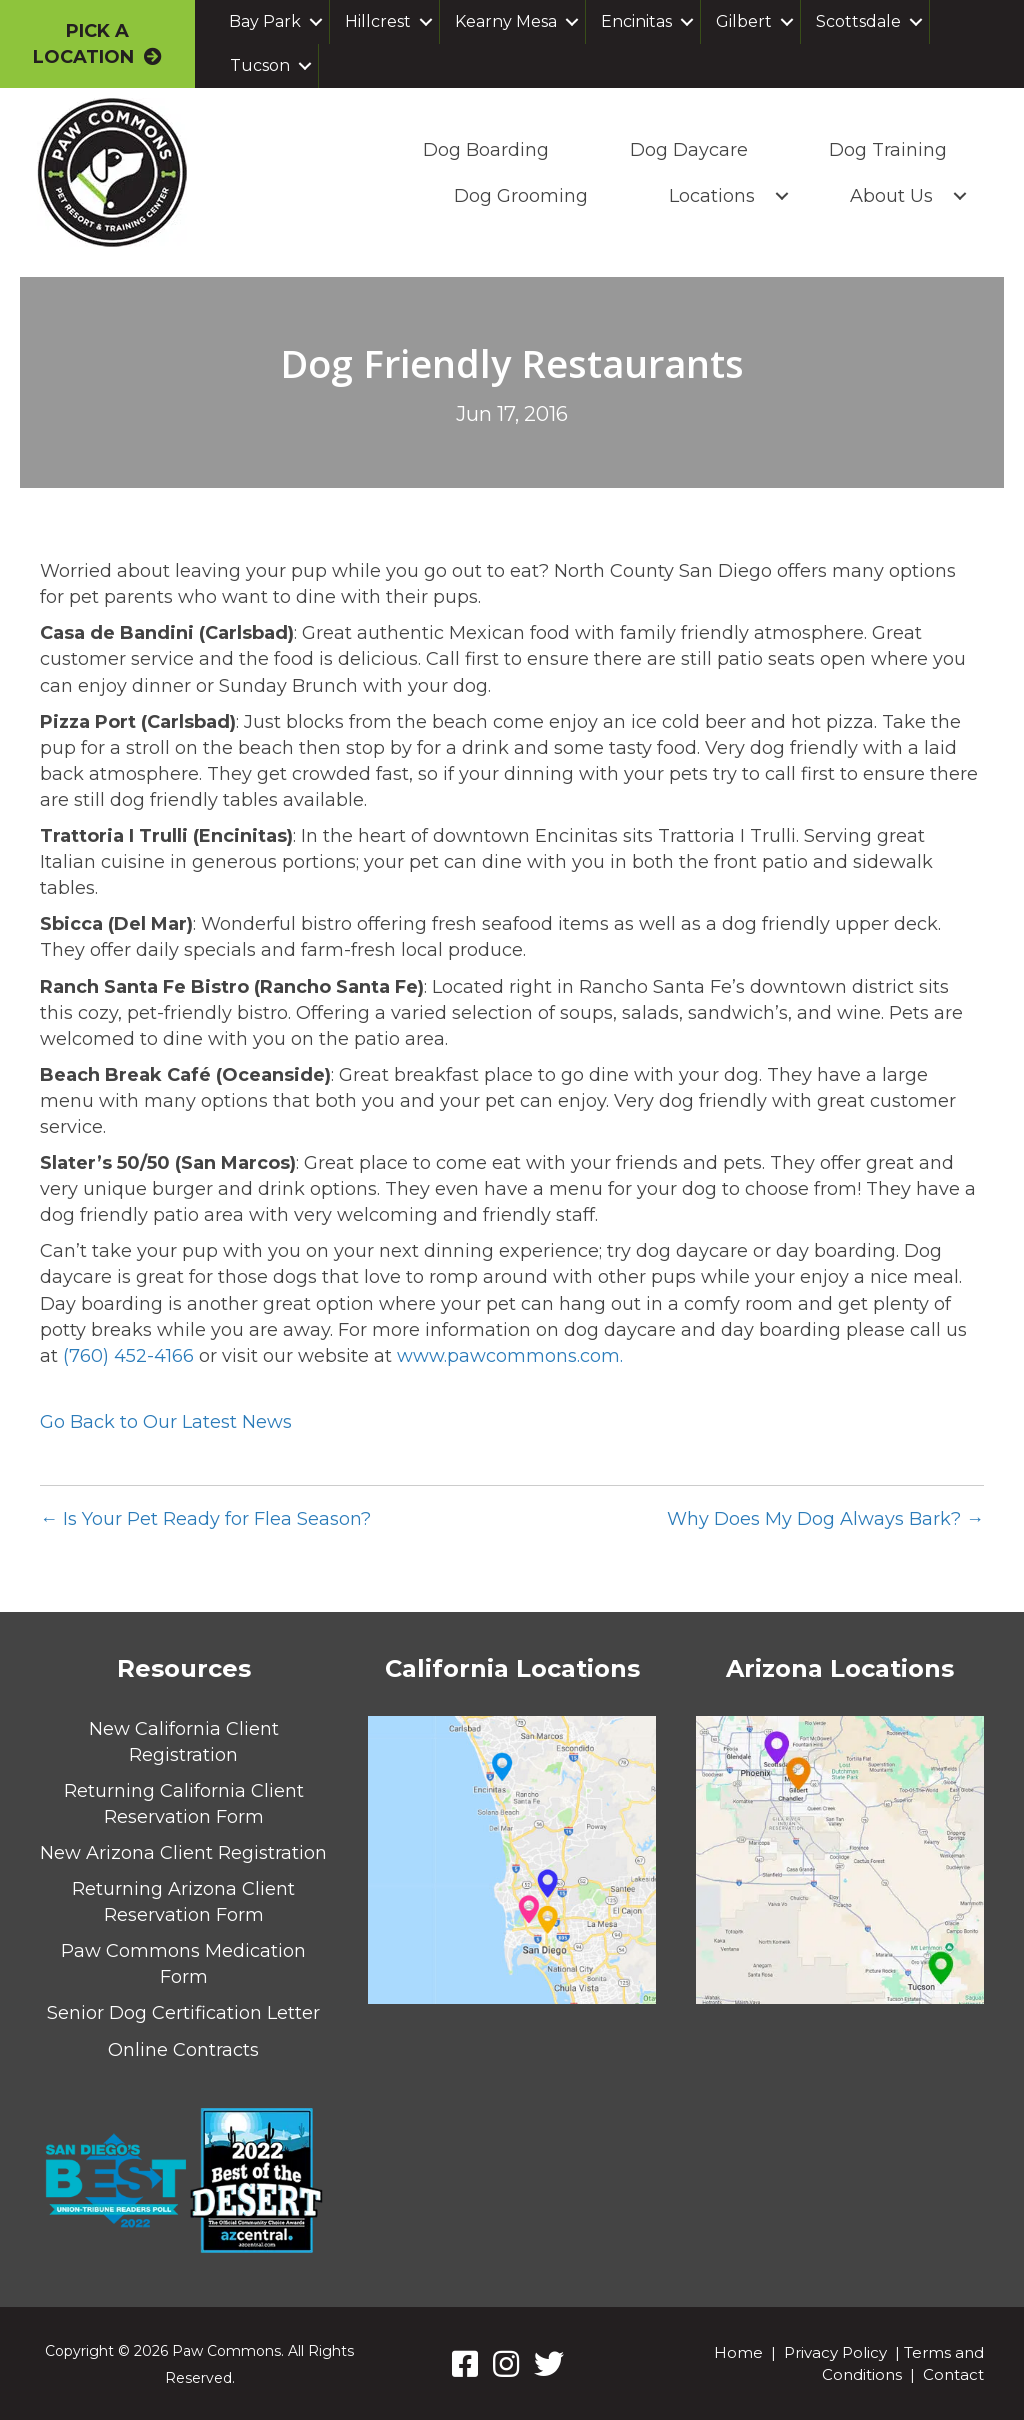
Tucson (260, 65)
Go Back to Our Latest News (166, 1422)
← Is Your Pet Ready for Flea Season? (205, 1519)
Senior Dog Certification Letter (183, 2013)
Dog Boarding (483, 150)
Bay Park (265, 21)
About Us (888, 196)
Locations (709, 196)
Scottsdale (858, 21)
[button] (316, 22)
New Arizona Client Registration (183, 1853)
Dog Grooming (518, 196)
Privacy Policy (835, 2352)
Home (738, 2352)
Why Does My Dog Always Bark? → (825, 1519)
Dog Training (885, 150)
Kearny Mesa (506, 21)
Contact (953, 2374)
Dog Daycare (686, 150)
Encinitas (636, 21)
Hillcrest (378, 21)
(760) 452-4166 (128, 1356)
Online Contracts (183, 2050)
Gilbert (744, 21)
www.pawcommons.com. (510, 1356)
